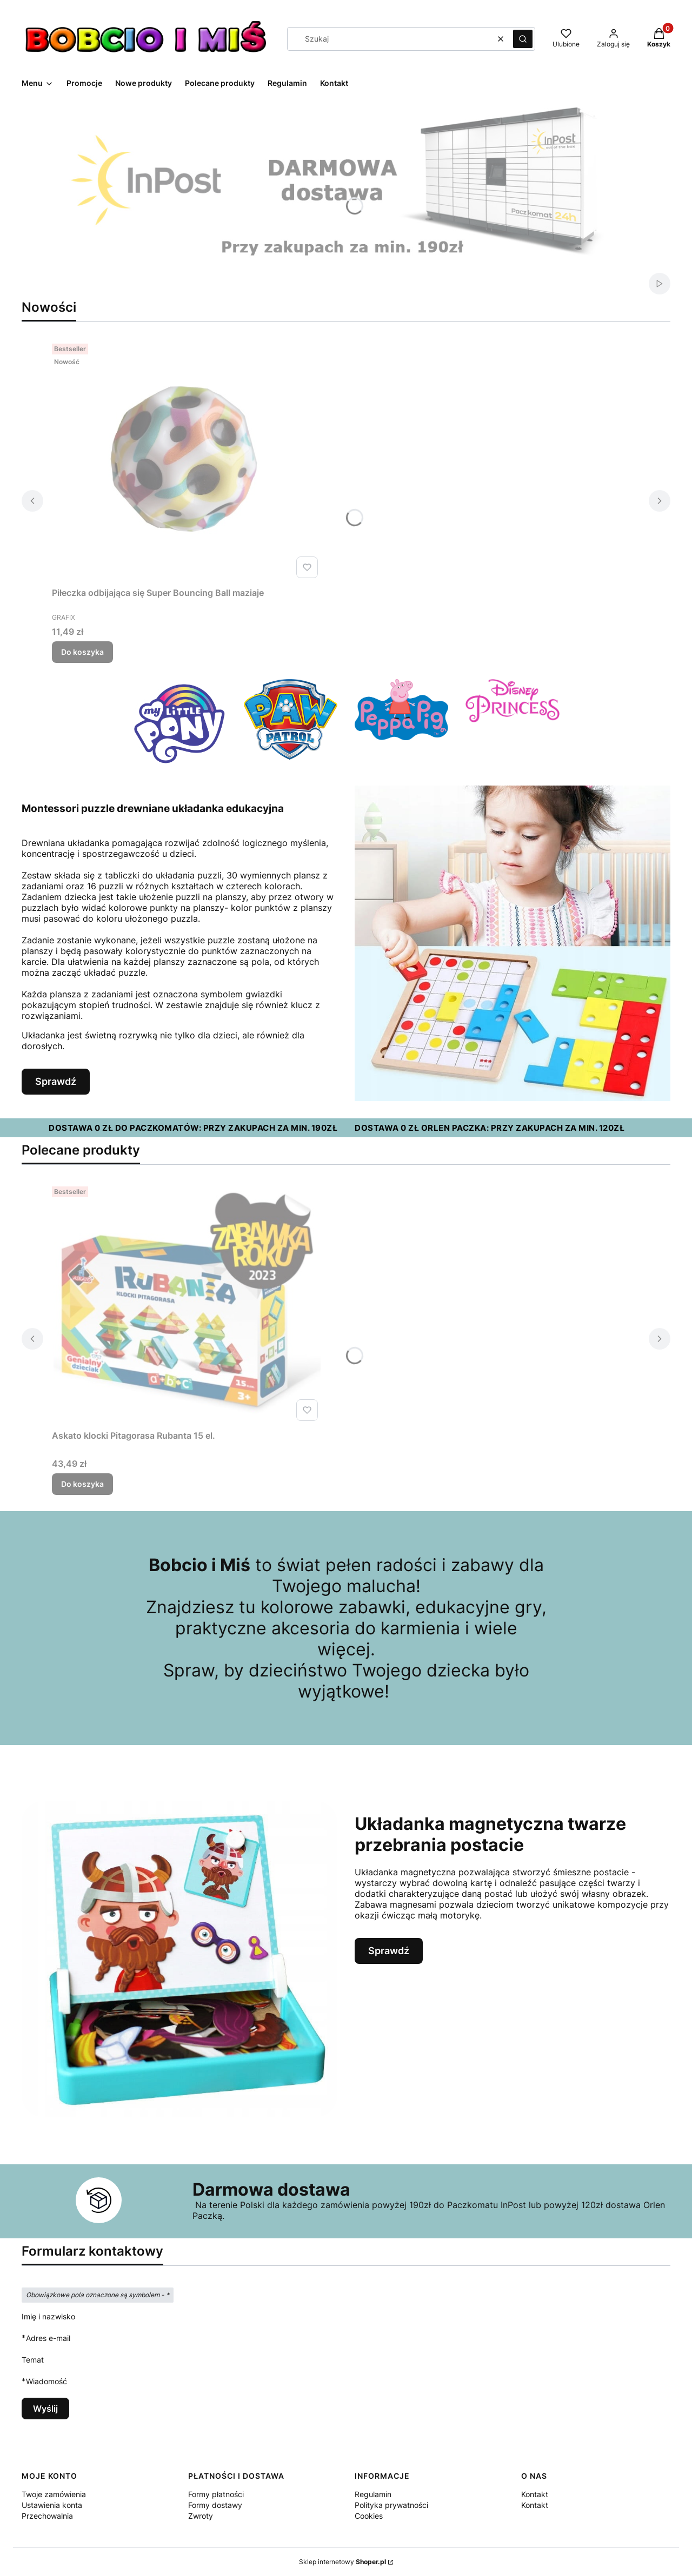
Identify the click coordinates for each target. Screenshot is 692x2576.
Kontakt (534, 2494)
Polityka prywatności (391, 2505)
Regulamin (373, 2494)
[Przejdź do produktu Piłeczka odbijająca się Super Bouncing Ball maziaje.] (187, 460)
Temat (33, 2359)
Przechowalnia (47, 2515)
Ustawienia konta (52, 2505)
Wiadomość (46, 2381)
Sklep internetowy (342, 2562)
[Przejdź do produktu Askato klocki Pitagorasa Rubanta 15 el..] (187, 1303)
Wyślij (45, 2408)
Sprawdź (55, 1081)
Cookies (369, 2515)
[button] (523, 39)
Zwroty (200, 2515)
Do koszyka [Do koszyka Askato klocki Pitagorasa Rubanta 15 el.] (82, 1483)
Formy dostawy (215, 2505)
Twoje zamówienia (54, 2494)
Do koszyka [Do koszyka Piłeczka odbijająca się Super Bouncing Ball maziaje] (82, 651)
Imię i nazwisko (48, 2316)
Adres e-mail (48, 2338)
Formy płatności (216, 2494)
